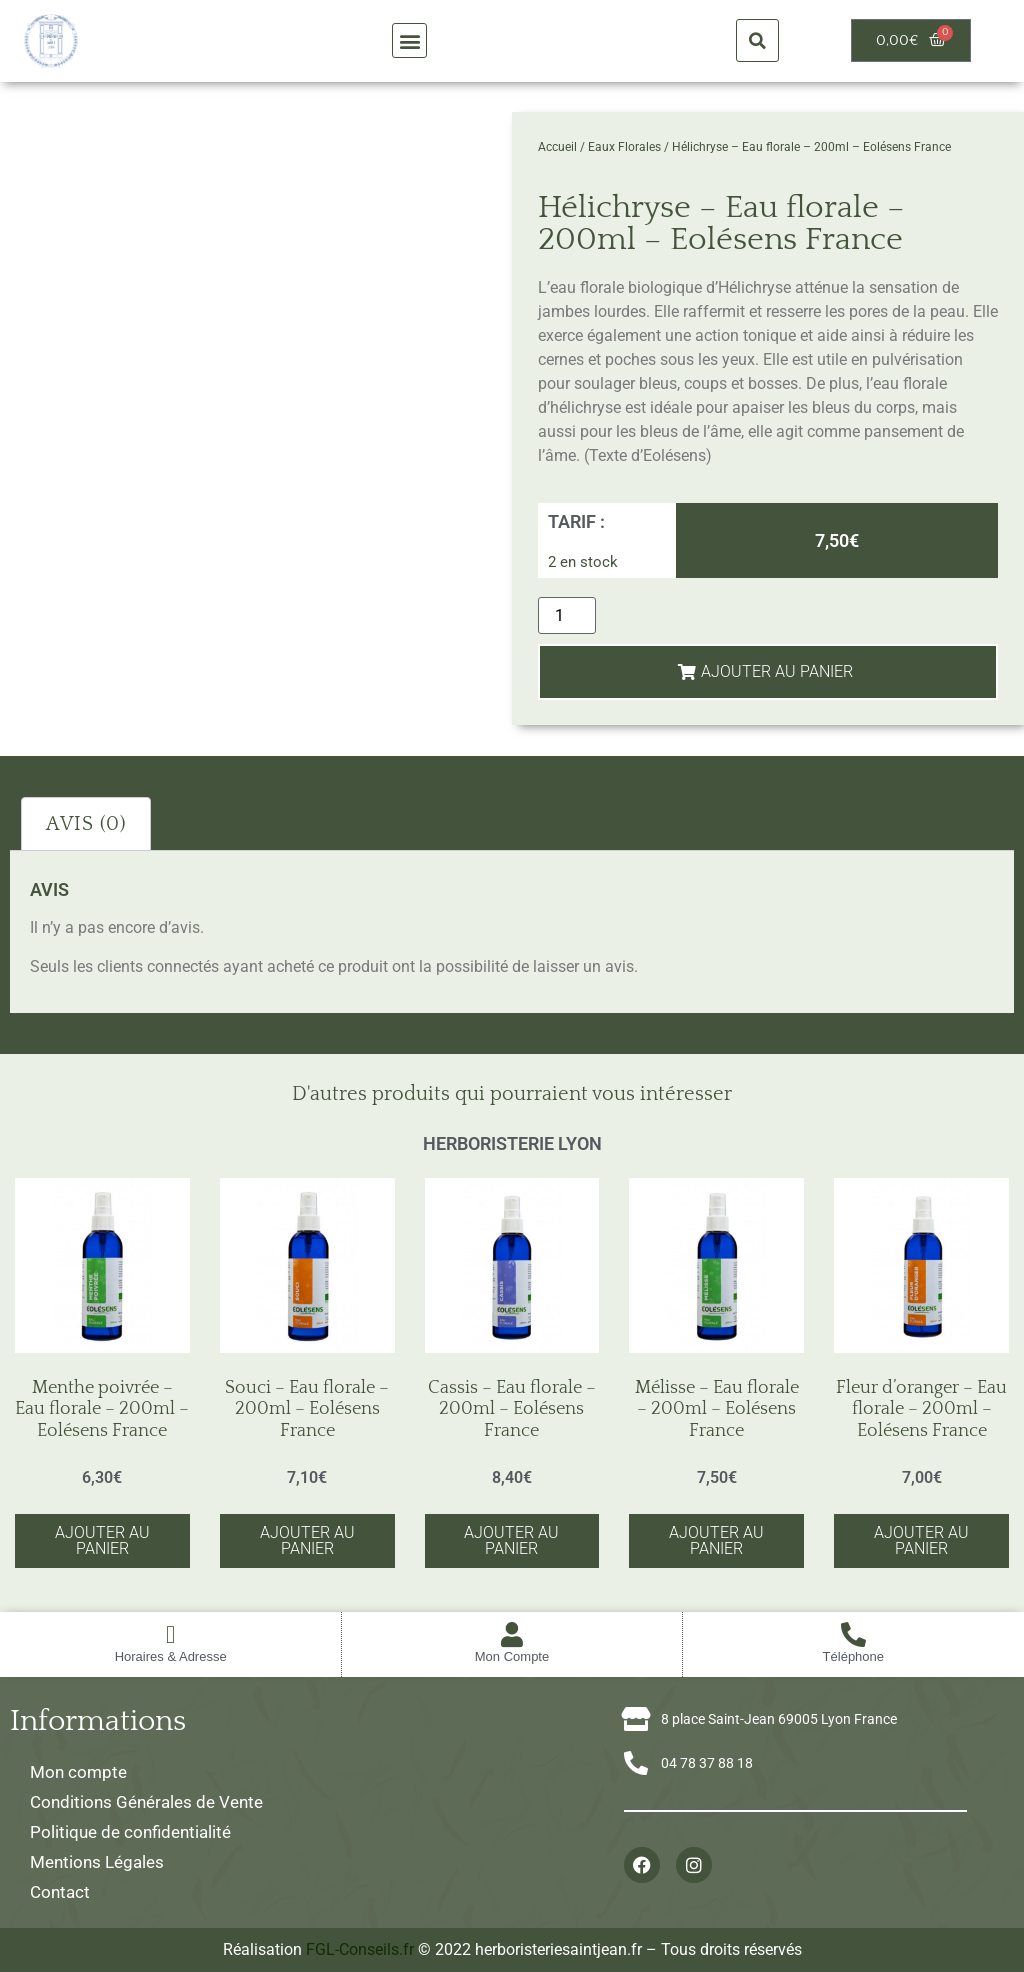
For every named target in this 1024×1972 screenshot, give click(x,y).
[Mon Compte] (511, 1634)
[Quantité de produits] (567, 615)
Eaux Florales (624, 147)
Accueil (557, 147)
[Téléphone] (853, 1634)
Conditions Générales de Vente (146, 1802)
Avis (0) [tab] (86, 824)
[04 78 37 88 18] (636, 1763)
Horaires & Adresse (171, 1656)
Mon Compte (512, 1656)
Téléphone (853, 1656)
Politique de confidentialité (130, 1832)
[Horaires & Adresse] (170, 1634)
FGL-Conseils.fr (360, 1949)
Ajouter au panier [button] (102, 1540)
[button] (409, 40)
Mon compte (78, 1772)
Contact (60, 1892)
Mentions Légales (97, 1862)
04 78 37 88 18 (707, 1763)
